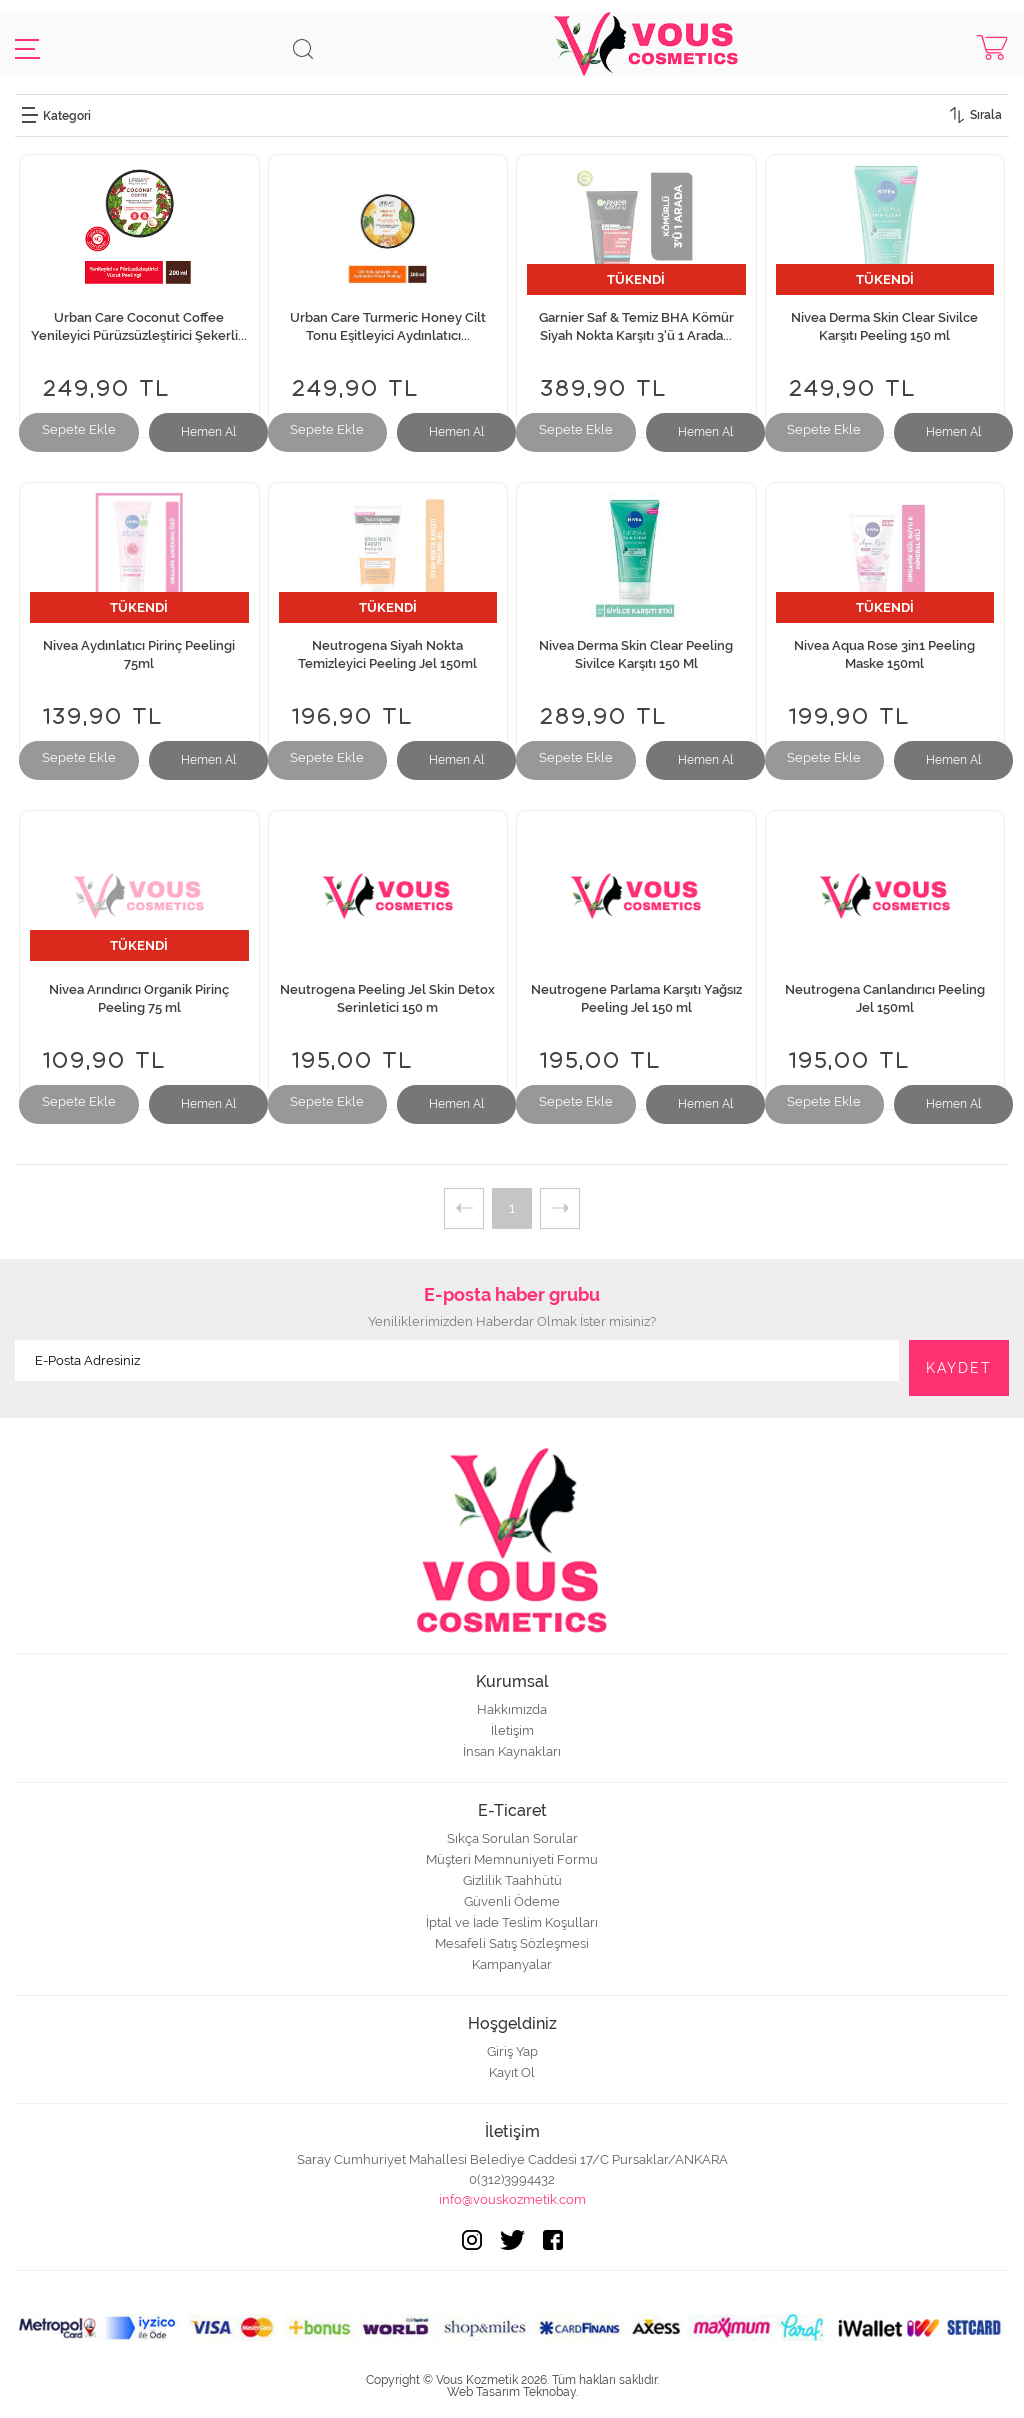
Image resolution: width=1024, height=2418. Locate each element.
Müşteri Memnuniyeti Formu (512, 1859)
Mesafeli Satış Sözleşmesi (512, 1943)
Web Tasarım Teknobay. (512, 2392)
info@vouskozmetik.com (512, 2199)
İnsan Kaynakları (512, 1751)
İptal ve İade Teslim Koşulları (512, 1922)
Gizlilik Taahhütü (512, 1880)
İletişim (512, 1730)
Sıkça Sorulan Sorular (512, 1838)
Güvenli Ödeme (512, 1901)
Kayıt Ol (512, 2072)
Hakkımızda (512, 1709)
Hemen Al (208, 432)
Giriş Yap (512, 2051)
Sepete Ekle (79, 429)
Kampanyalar (512, 1964)
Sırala (986, 115)
